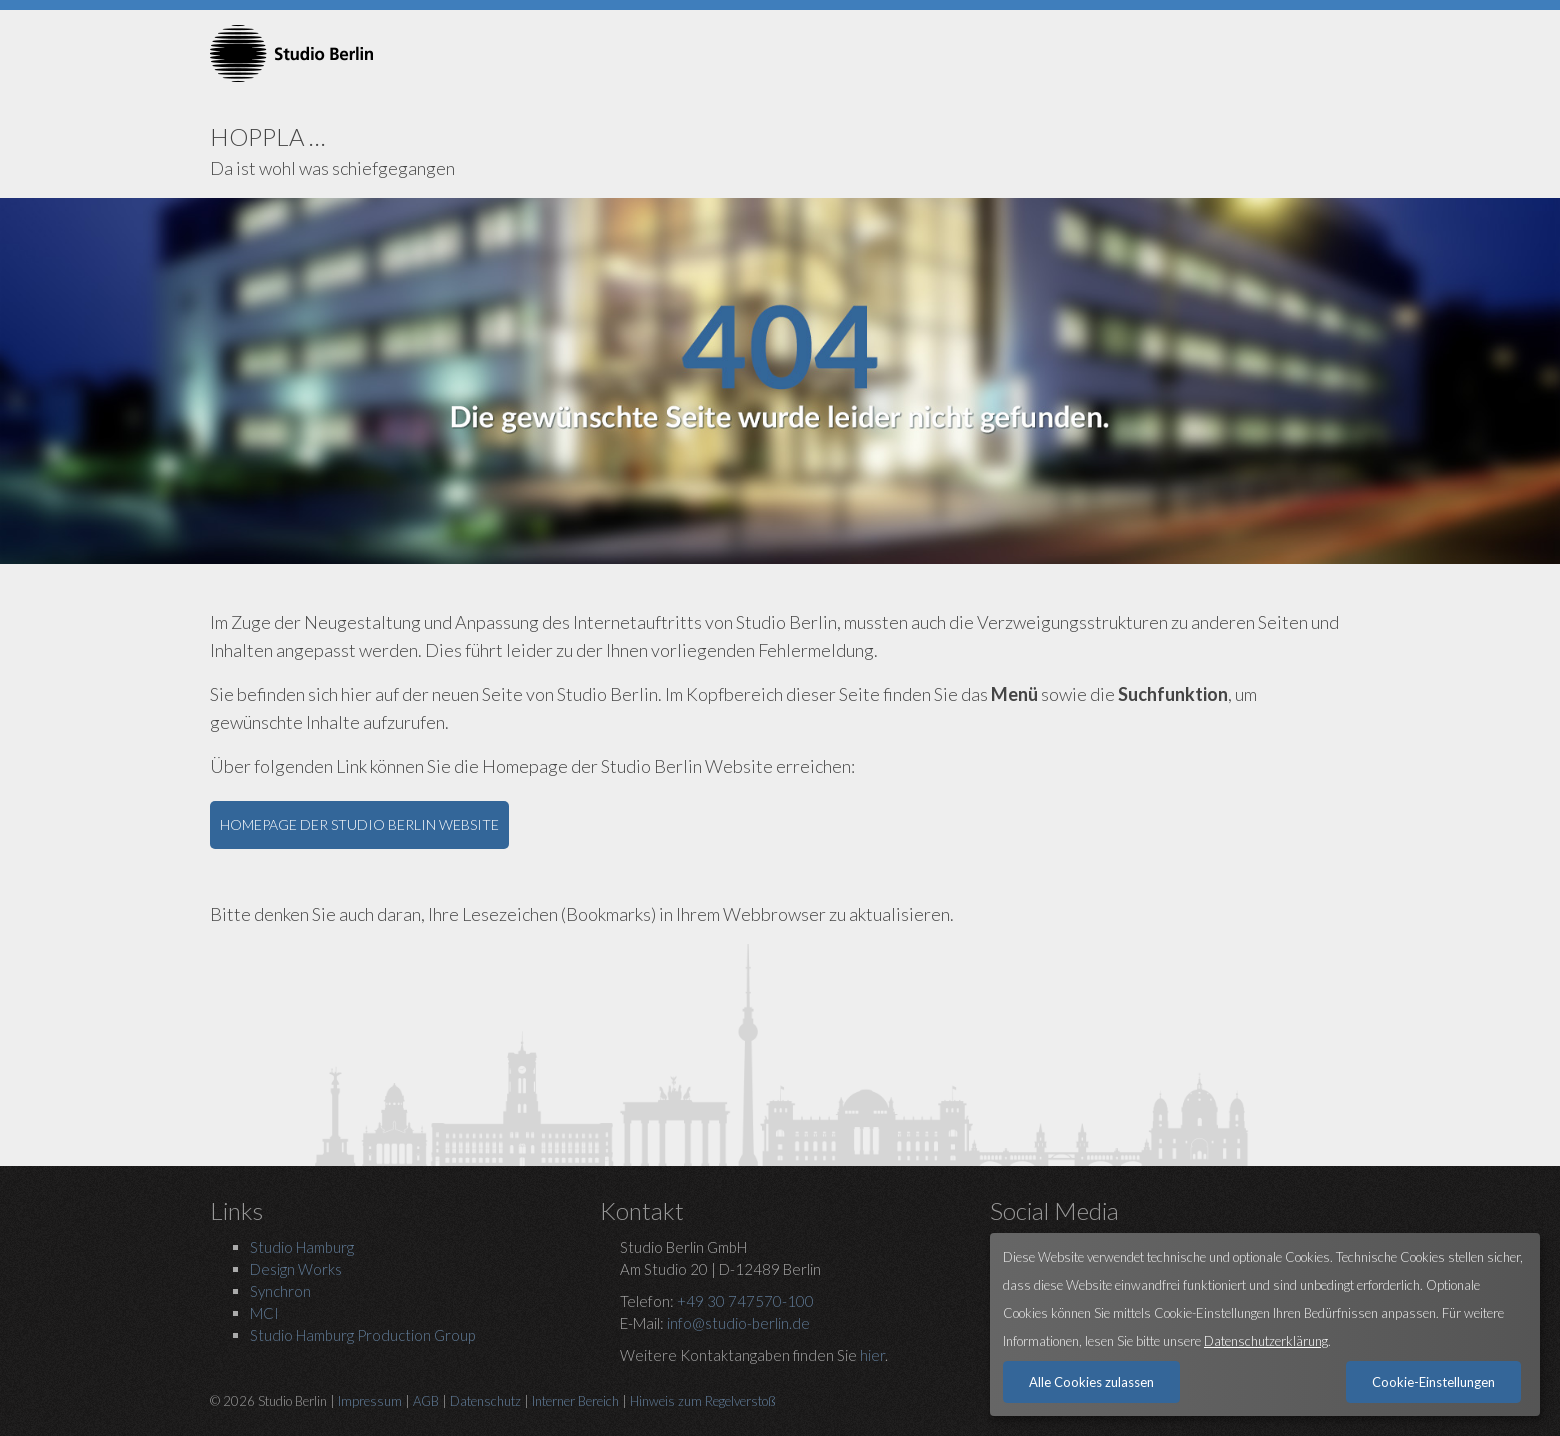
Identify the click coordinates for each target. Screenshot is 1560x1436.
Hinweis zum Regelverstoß (703, 1401)
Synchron (280, 1291)
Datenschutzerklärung (1266, 1341)
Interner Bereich (575, 1401)
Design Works (296, 1269)
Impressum (370, 1401)
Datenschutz (485, 1401)
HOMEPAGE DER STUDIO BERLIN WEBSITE (359, 824)
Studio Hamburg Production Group (362, 1335)
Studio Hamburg (302, 1247)
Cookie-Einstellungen (1433, 1382)
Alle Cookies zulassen (1091, 1382)
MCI (264, 1313)
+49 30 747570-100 (745, 1301)
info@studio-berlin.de (738, 1323)
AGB (426, 1401)
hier (872, 1355)
